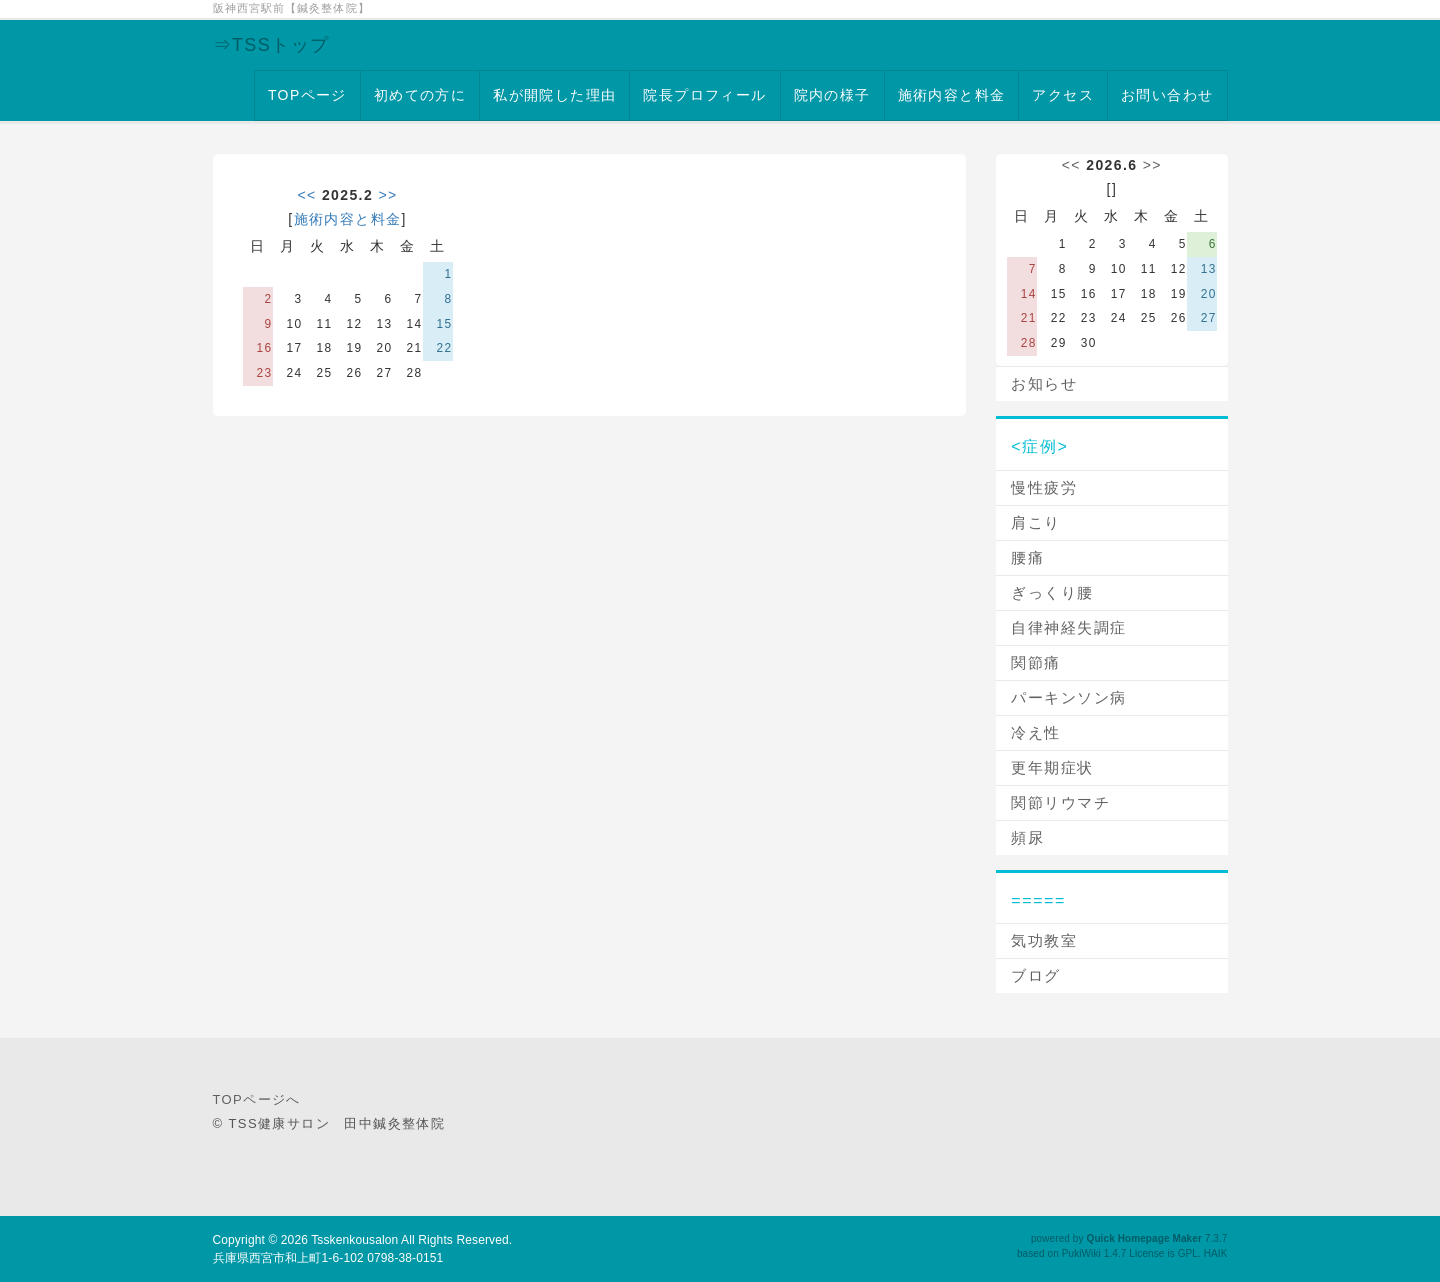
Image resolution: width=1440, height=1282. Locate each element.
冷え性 (1036, 732)
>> (387, 195)
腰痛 (1027, 557)
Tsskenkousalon (354, 1240)
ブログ (1036, 975)
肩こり (1036, 522)
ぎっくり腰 (1052, 592)
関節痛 (1036, 662)
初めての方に (420, 95)
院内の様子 (832, 95)
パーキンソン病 (1069, 697)
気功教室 (1044, 940)
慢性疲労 (1044, 487)
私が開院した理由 (554, 95)
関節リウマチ (1060, 802)
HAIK (1216, 1253)
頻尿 (1027, 837)
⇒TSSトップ (271, 45)
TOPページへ (257, 1099)
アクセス (1063, 95)
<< (306, 195)
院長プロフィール (704, 95)
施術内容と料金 (952, 95)
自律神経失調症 (1069, 627)
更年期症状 (1052, 767)
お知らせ (1044, 383)
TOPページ (307, 95)
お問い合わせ (1167, 95)
